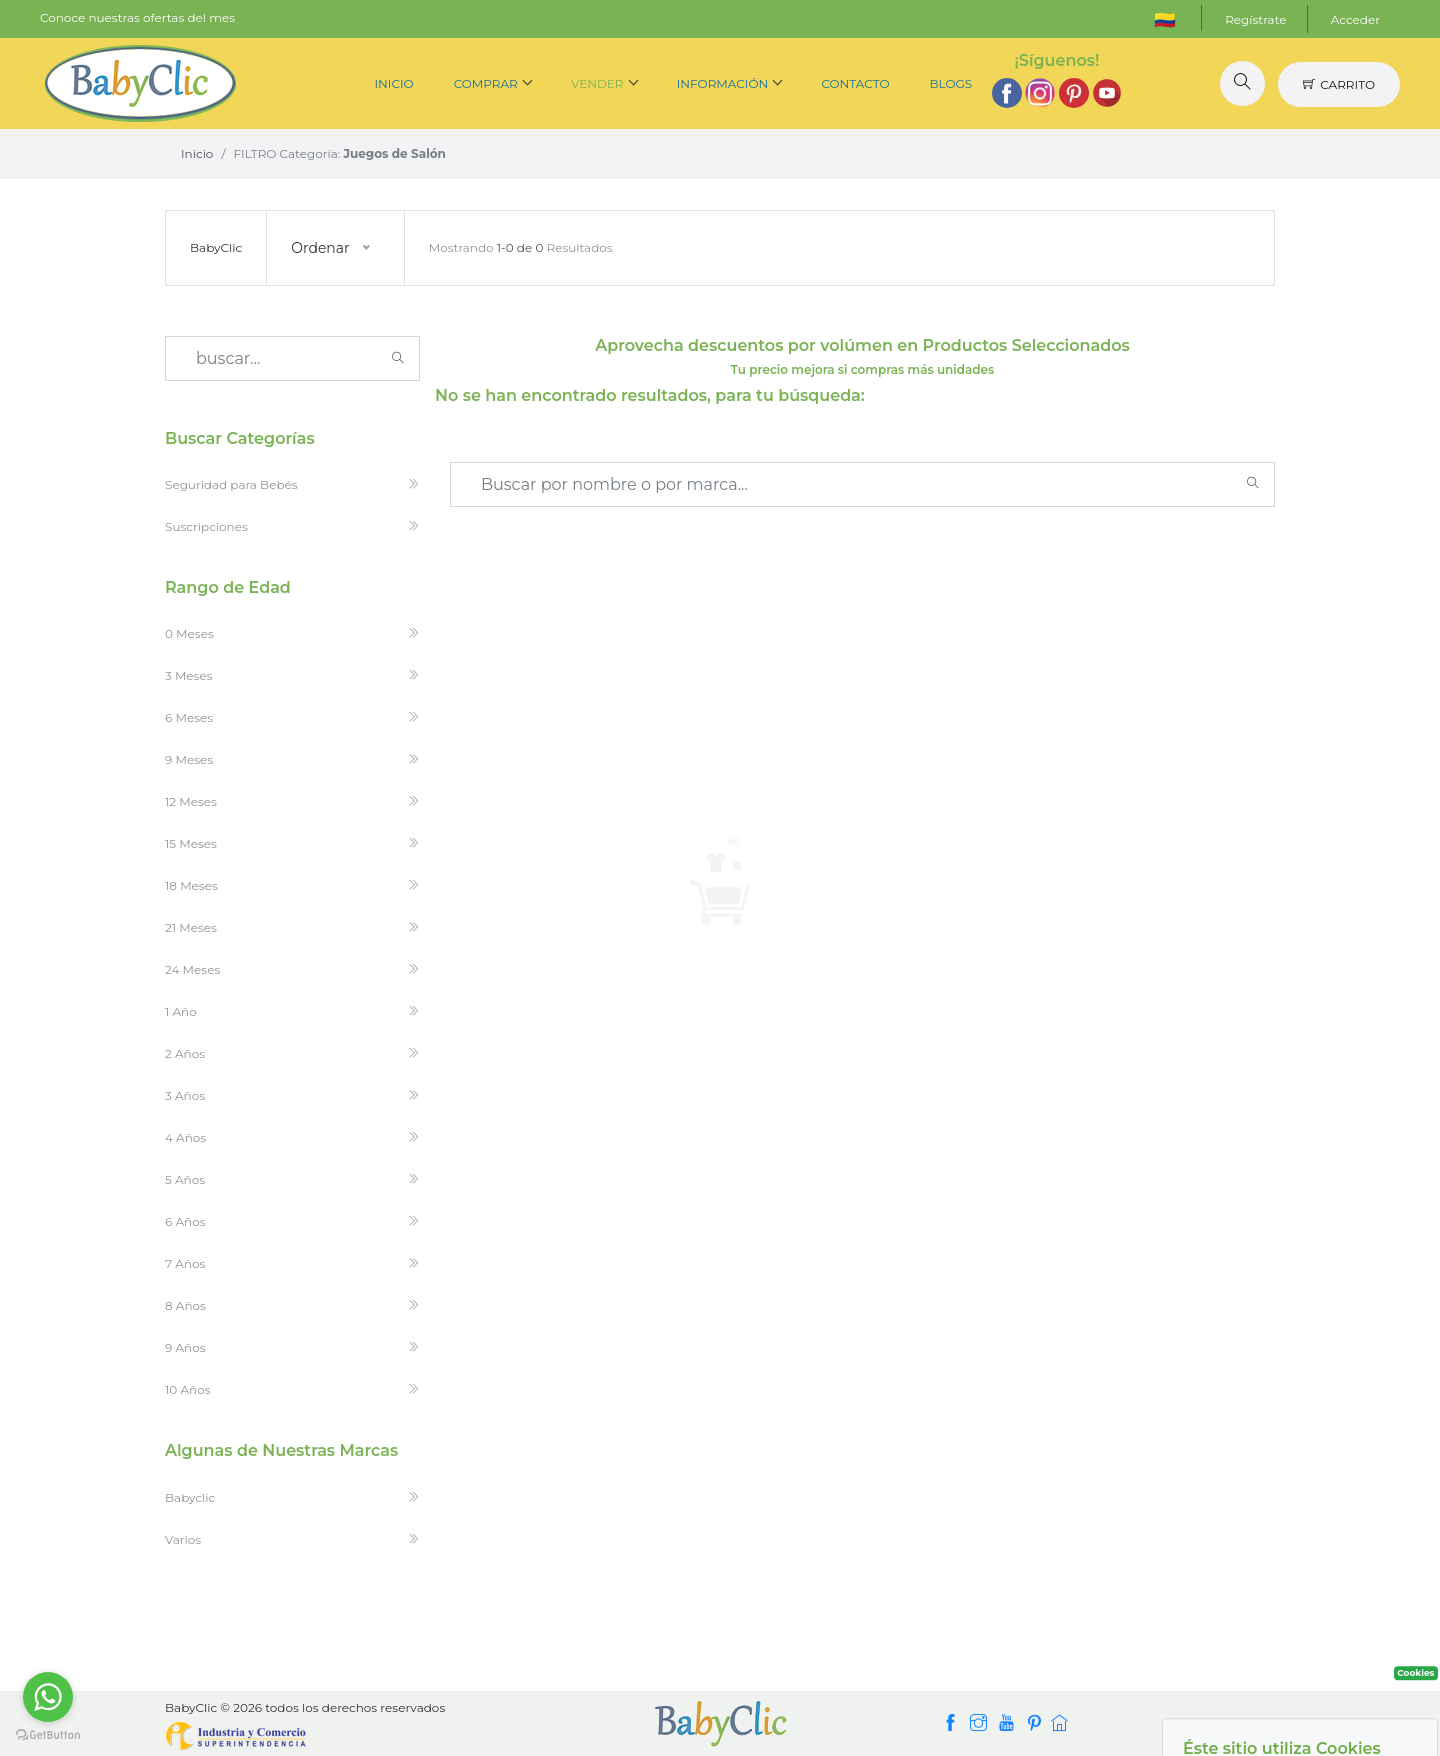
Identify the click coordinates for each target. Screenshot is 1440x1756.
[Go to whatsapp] (48, 1697)
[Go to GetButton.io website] (48, 1735)
